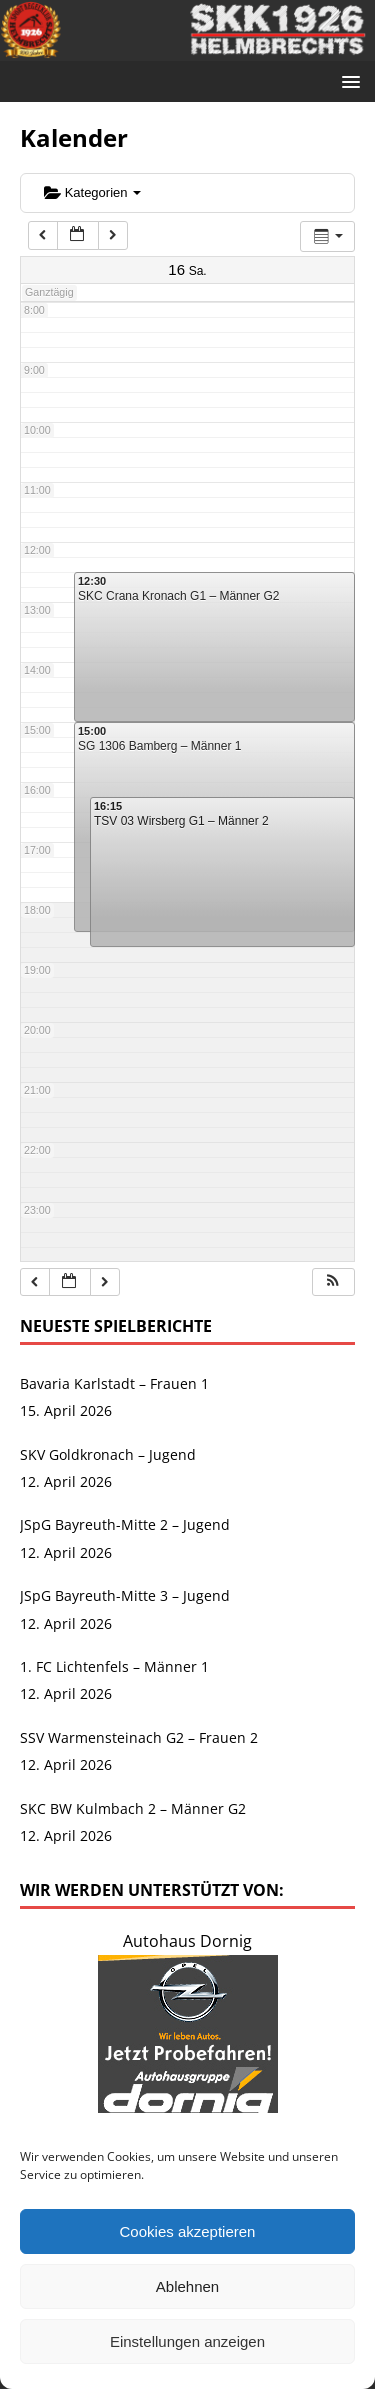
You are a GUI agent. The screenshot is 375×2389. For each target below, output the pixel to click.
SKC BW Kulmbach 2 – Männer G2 (133, 1808)
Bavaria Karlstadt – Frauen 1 (114, 1383)
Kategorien (92, 192)
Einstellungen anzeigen (187, 2341)
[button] (333, 1282)
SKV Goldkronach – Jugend (108, 1454)
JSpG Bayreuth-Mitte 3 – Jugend (125, 1595)
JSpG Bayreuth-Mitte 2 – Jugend (125, 1524)
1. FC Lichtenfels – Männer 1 (114, 1666)
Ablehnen (187, 2286)
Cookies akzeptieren (188, 2231)
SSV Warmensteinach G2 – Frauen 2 (139, 1737)
